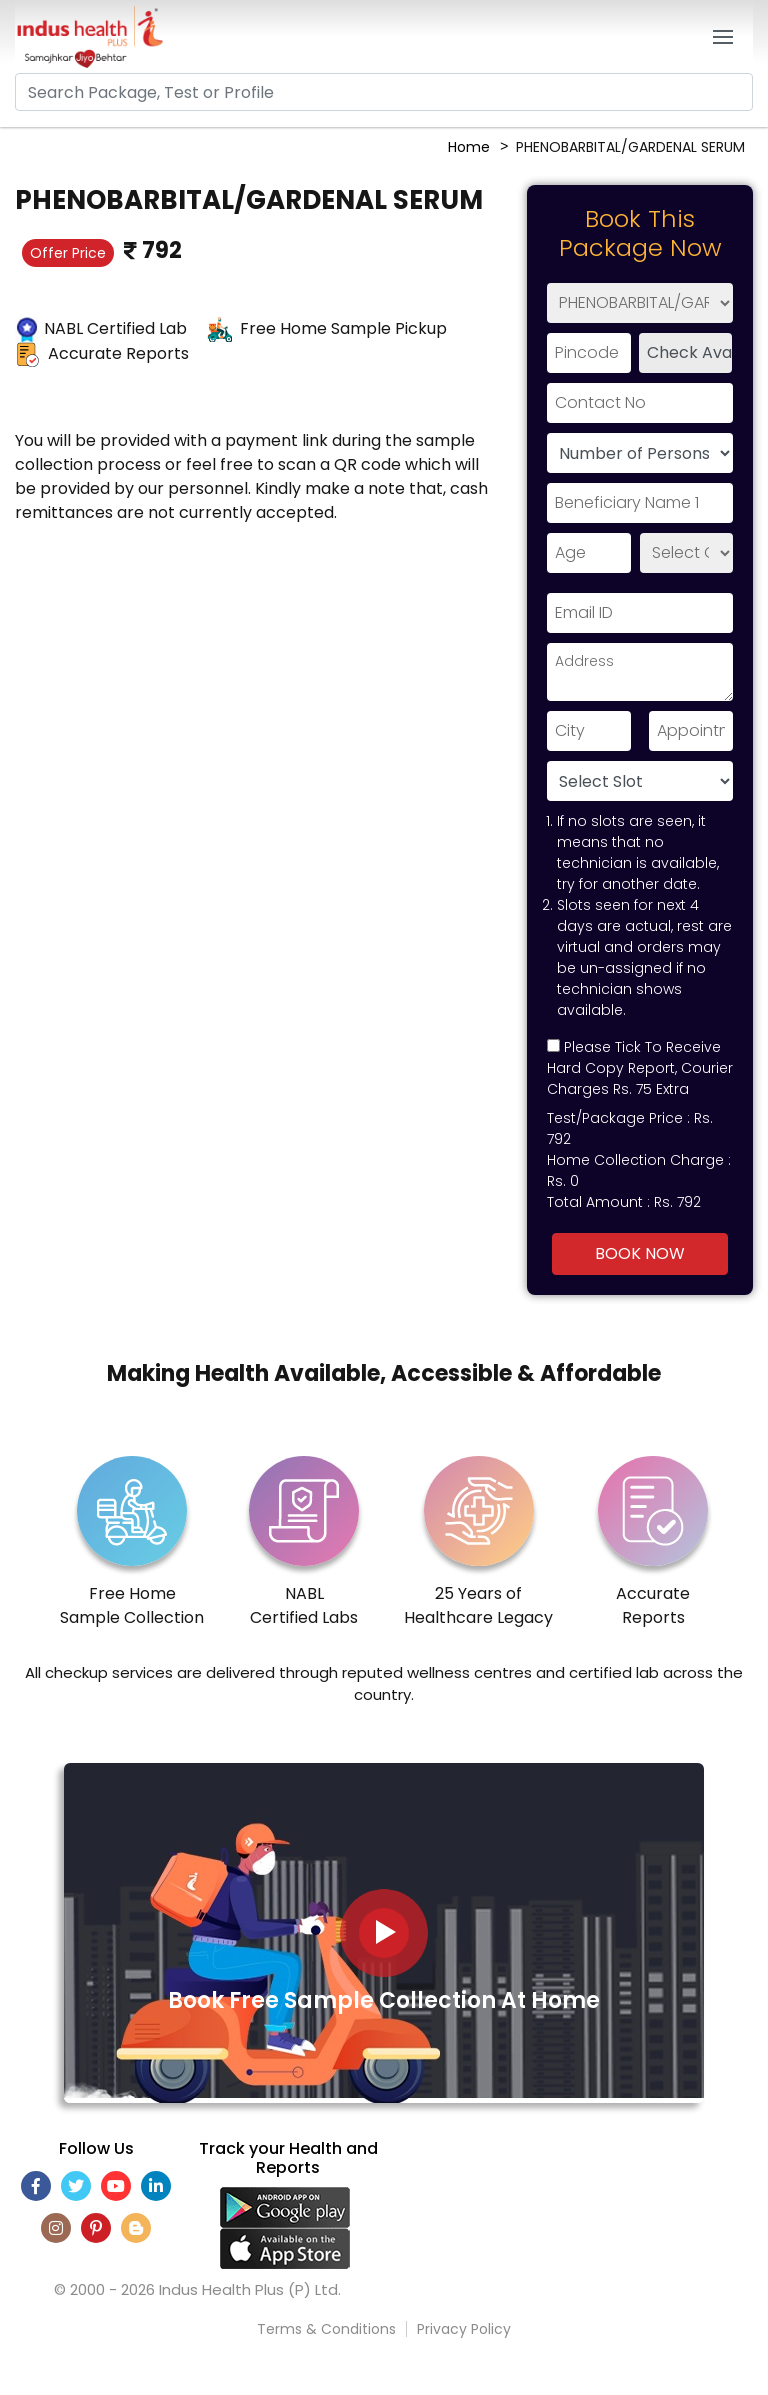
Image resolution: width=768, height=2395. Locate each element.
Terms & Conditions (326, 2329)
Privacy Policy (464, 2329)
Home (469, 147)
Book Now (640, 1253)
